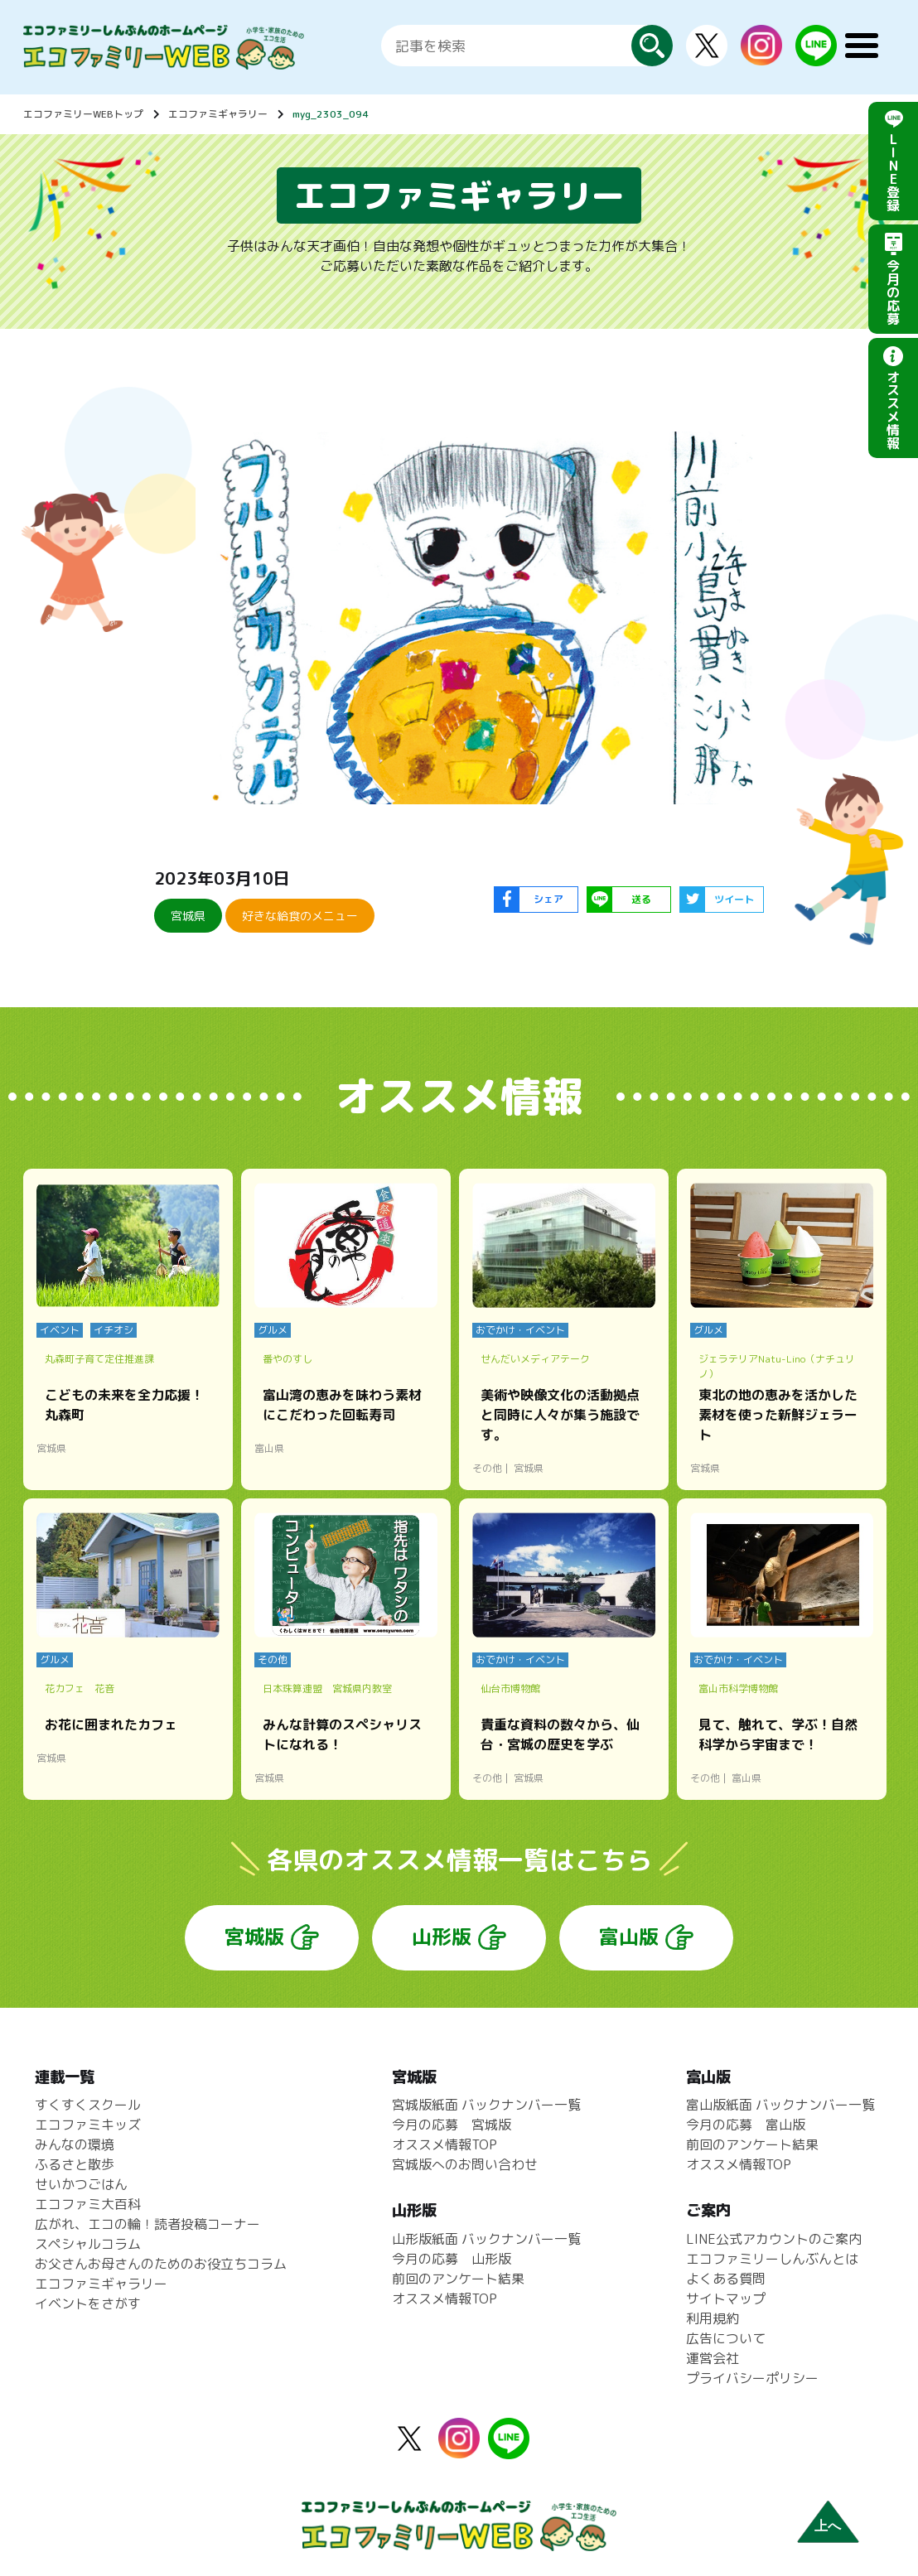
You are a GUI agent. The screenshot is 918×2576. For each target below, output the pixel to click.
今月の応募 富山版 (745, 2124)
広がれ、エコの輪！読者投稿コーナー (147, 2224)
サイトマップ (726, 2298)
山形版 (441, 1936)
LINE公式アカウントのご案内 (774, 2239)
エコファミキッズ (88, 2124)
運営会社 (712, 2358)
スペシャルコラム (88, 2244)
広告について (726, 2338)
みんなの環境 (74, 2144)
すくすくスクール (88, 2105)
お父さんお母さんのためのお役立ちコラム (161, 2264)
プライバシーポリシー (752, 2378)
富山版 (629, 1936)
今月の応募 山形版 (451, 2259)
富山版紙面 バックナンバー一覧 (780, 2105)
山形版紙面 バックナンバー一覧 (486, 2239)
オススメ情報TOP (444, 2144)
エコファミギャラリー (218, 114)
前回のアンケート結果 (458, 2279)
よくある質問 (726, 2279)
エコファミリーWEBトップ (83, 114)
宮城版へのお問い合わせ (465, 2164)
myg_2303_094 (330, 114)
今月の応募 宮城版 (451, 2124)
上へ (827, 2526)
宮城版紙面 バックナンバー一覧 (486, 2105)
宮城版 (254, 1936)
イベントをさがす (88, 2303)
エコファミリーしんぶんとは (772, 2259)
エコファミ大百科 (88, 2204)
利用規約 (712, 2318)
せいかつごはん (81, 2184)
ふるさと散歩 (74, 2164)
